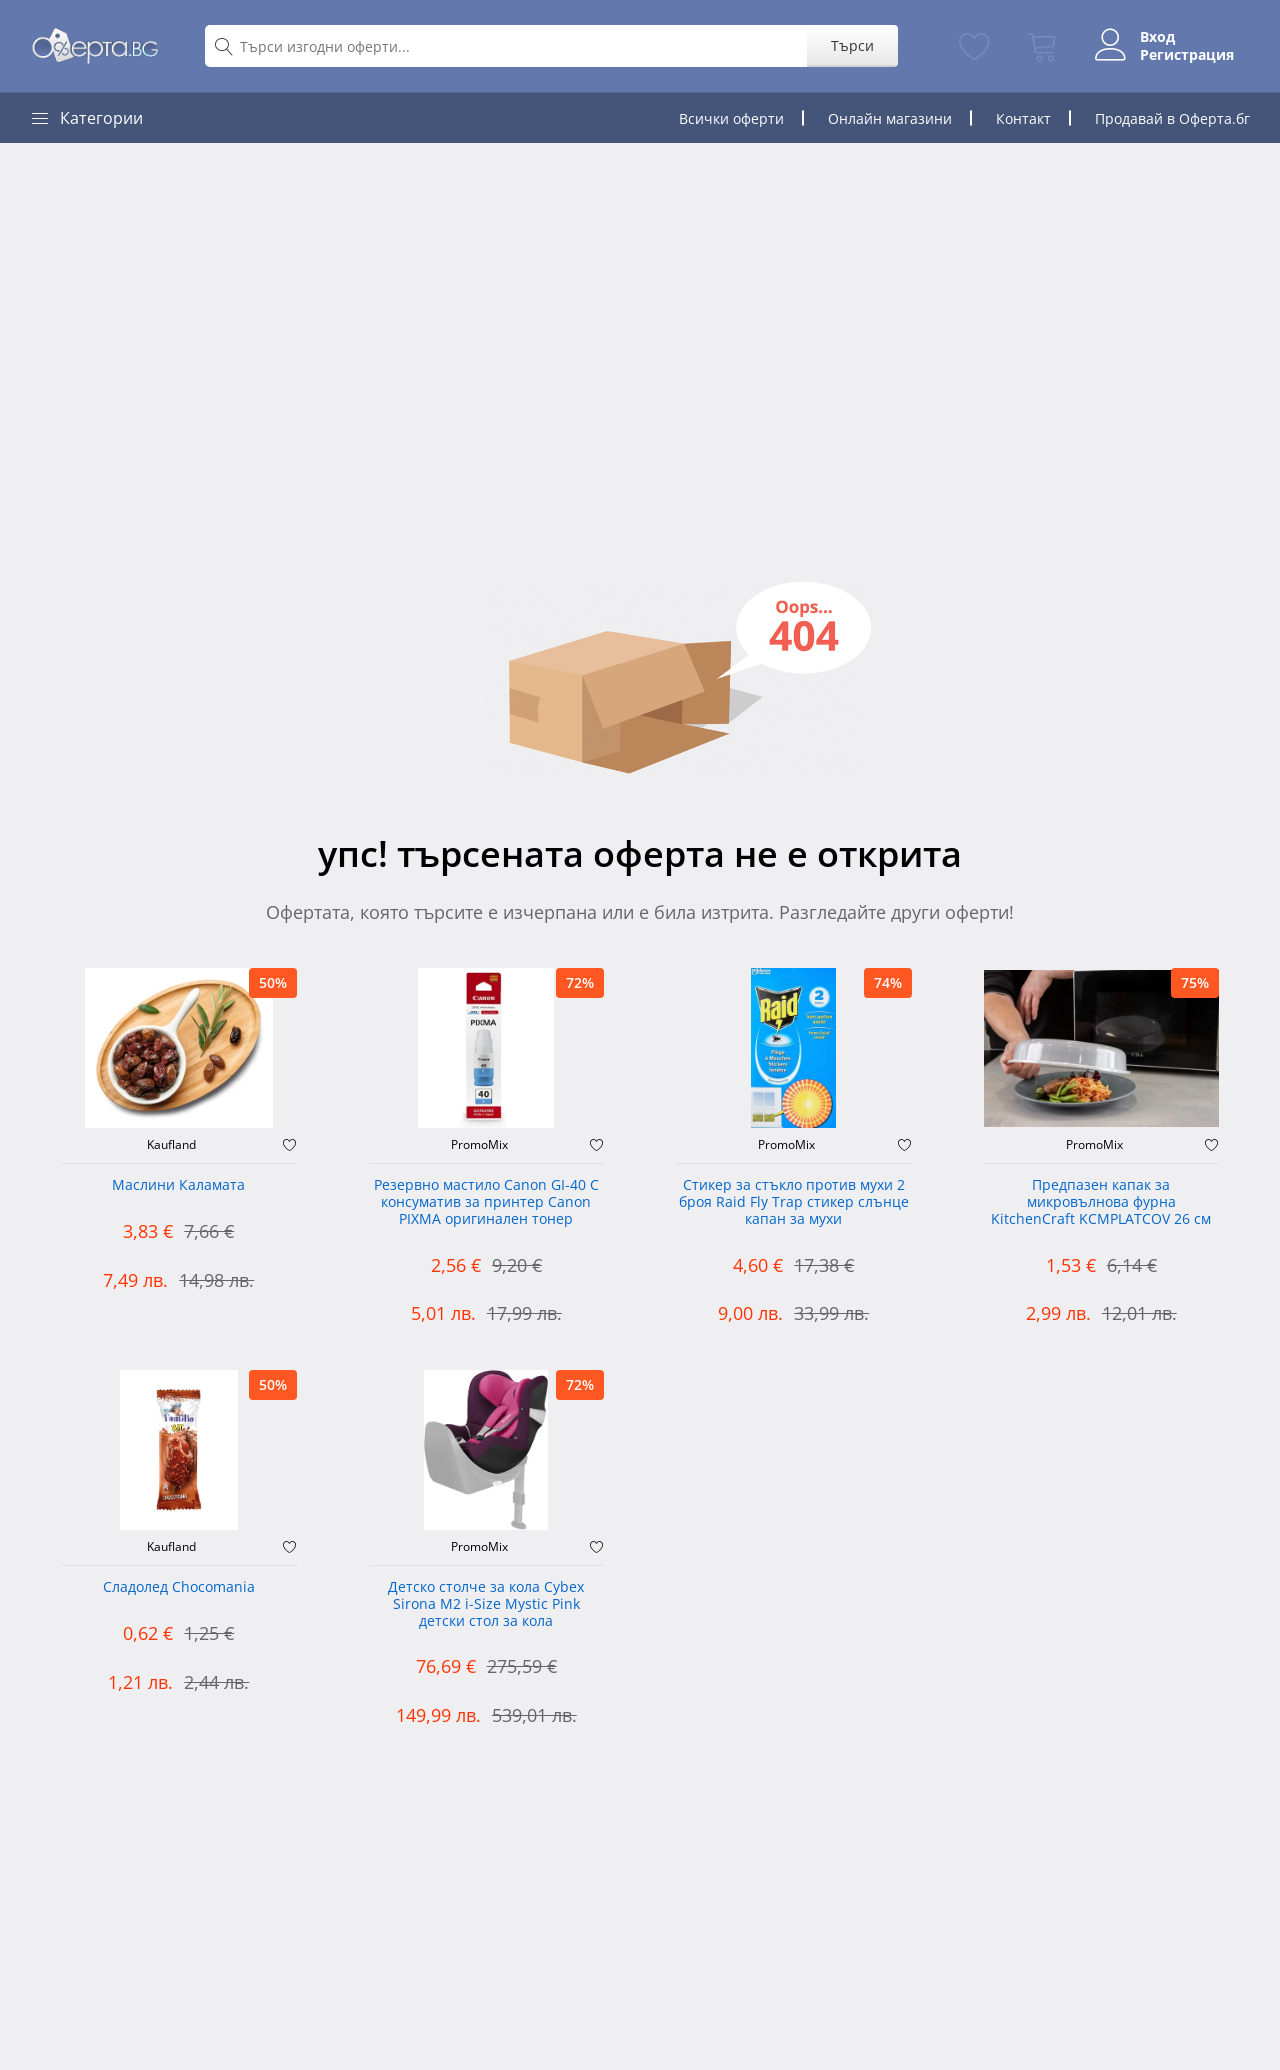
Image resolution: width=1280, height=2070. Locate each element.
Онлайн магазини (890, 118)
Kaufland (171, 1145)
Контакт (1023, 118)
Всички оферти (731, 118)
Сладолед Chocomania (179, 1587)
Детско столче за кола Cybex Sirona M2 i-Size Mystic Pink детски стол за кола (486, 1604)
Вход (1157, 37)
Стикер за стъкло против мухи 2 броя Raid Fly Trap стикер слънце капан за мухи (794, 1202)
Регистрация (1187, 55)
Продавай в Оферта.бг (1172, 118)
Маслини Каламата (178, 1185)
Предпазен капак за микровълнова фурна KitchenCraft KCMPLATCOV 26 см (1101, 1202)
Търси (852, 45)
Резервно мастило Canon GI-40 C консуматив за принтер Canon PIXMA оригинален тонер (486, 1202)
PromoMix (479, 1145)
